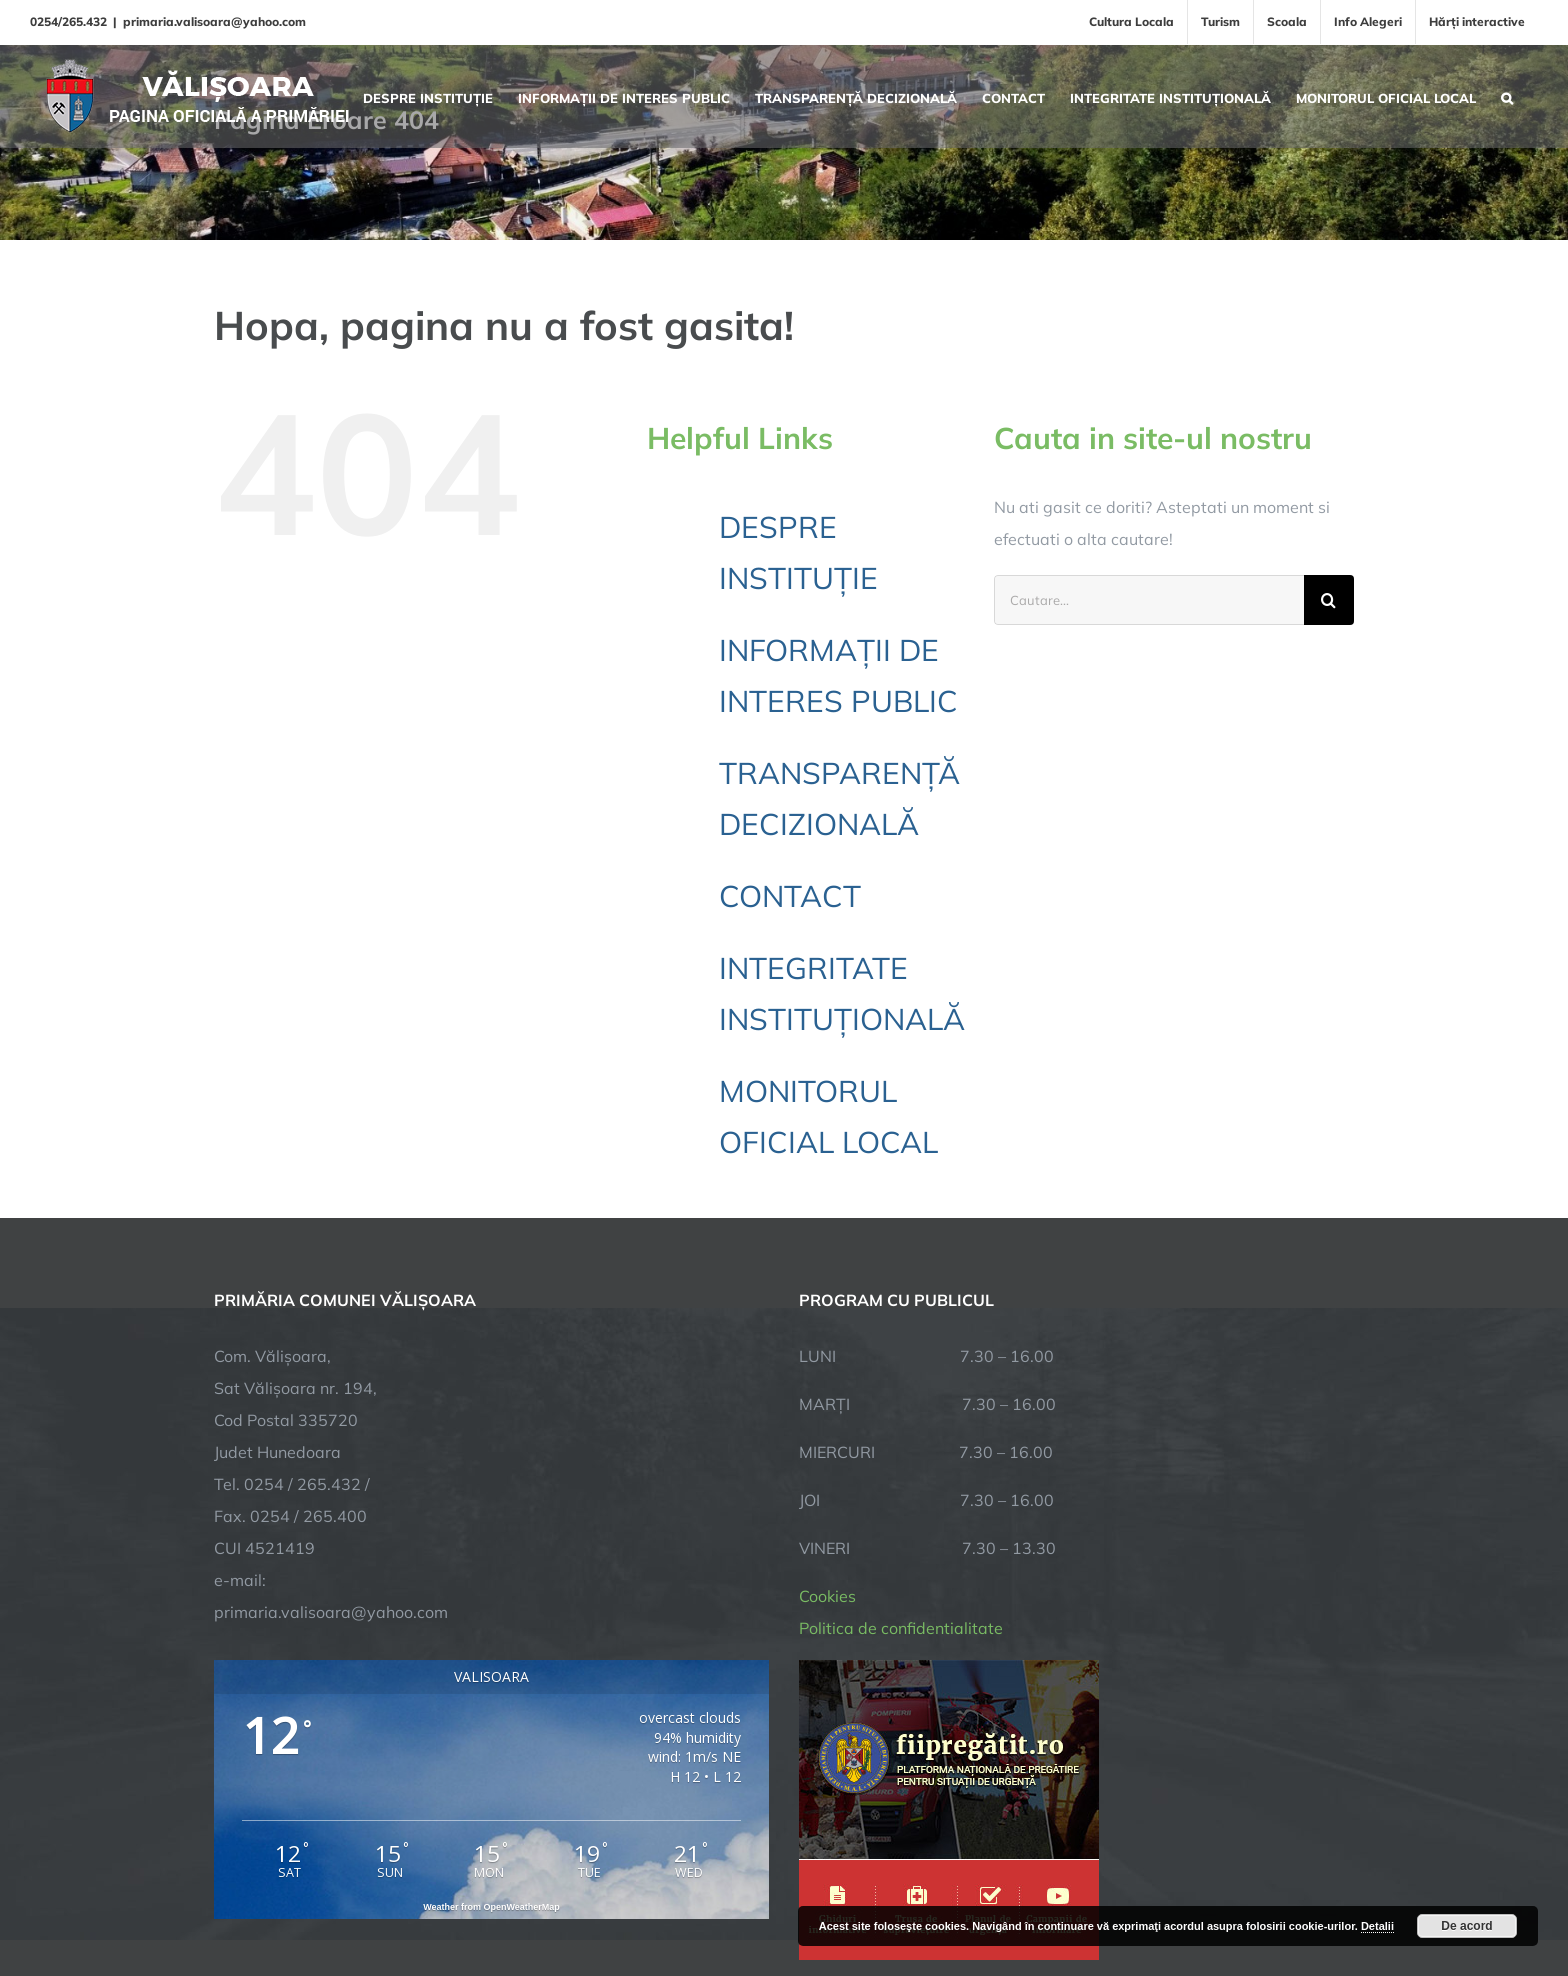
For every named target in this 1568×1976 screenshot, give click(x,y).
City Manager (526, 1898)
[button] (1507, 96)
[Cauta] (1329, 600)
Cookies (827, 1388)
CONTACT (790, 896)
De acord (1466, 1926)
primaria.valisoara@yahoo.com (214, 21)
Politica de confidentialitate (901, 1420)
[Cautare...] (1149, 600)
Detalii (1377, 1926)
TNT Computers (432, 1898)
